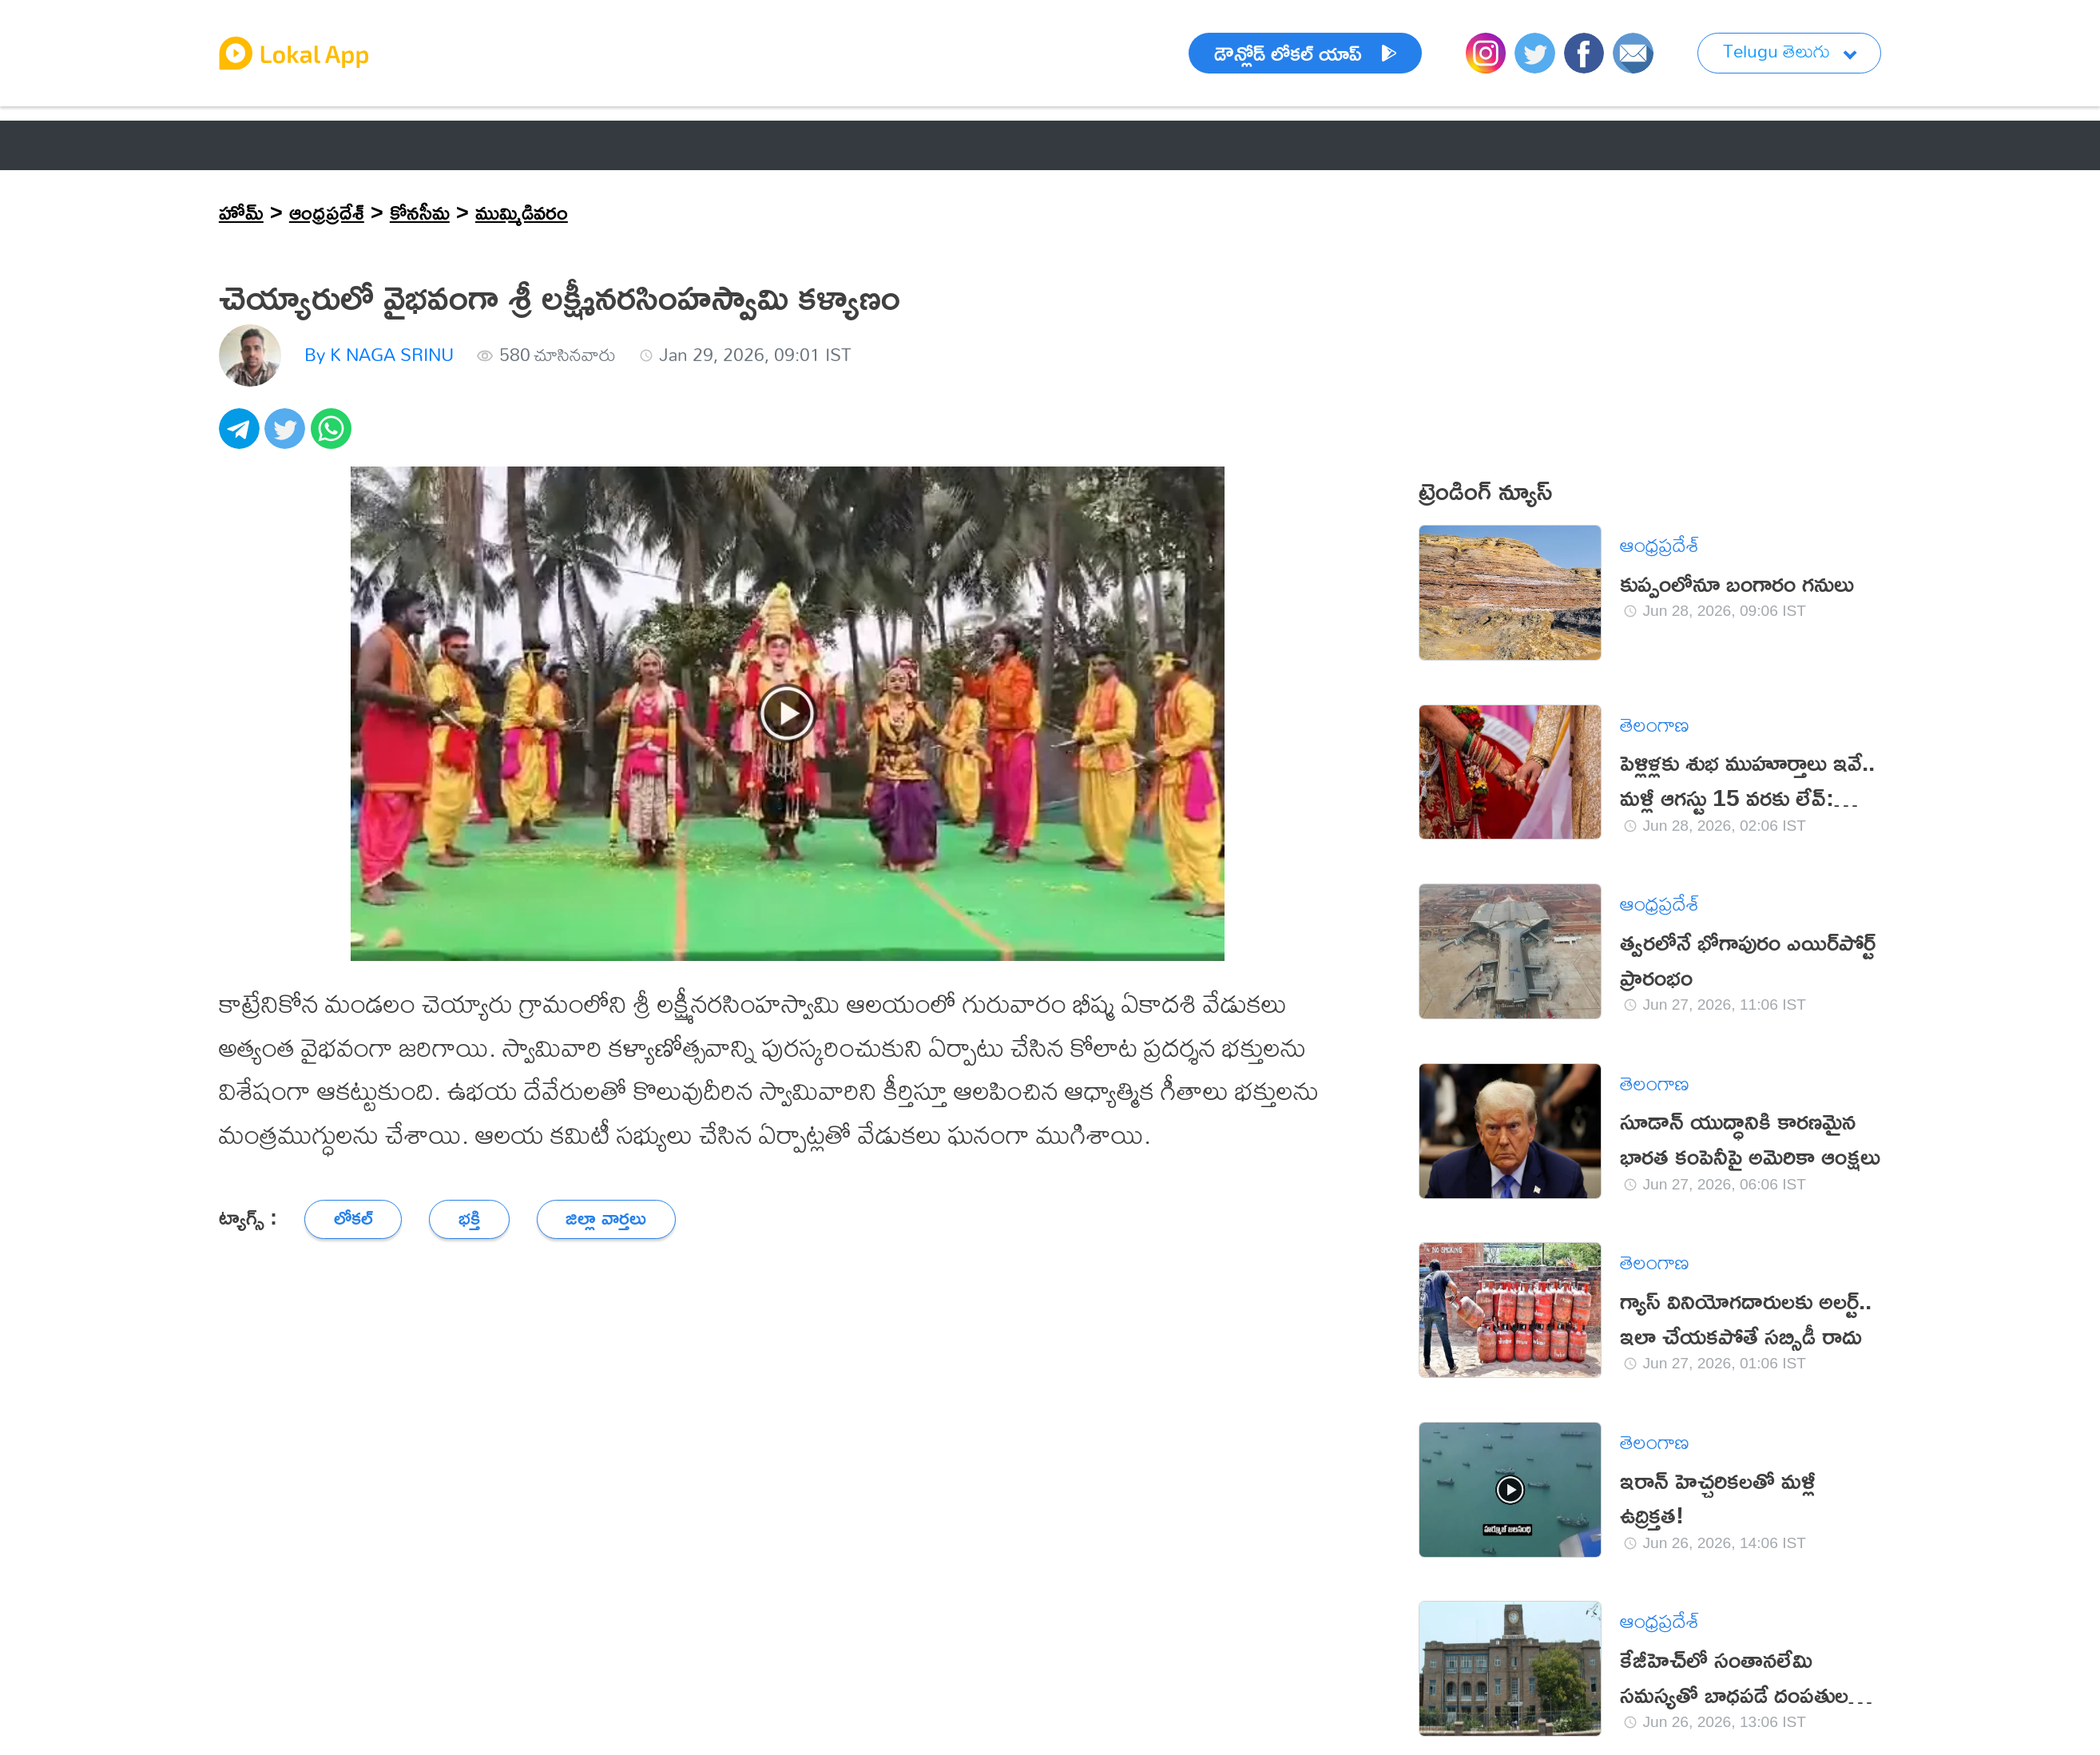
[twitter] (287, 437)
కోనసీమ (420, 211)
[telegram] (242, 437)
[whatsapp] (334, 437)
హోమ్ (241, 211)
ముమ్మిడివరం (521, 211)
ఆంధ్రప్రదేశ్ (326, 211)
